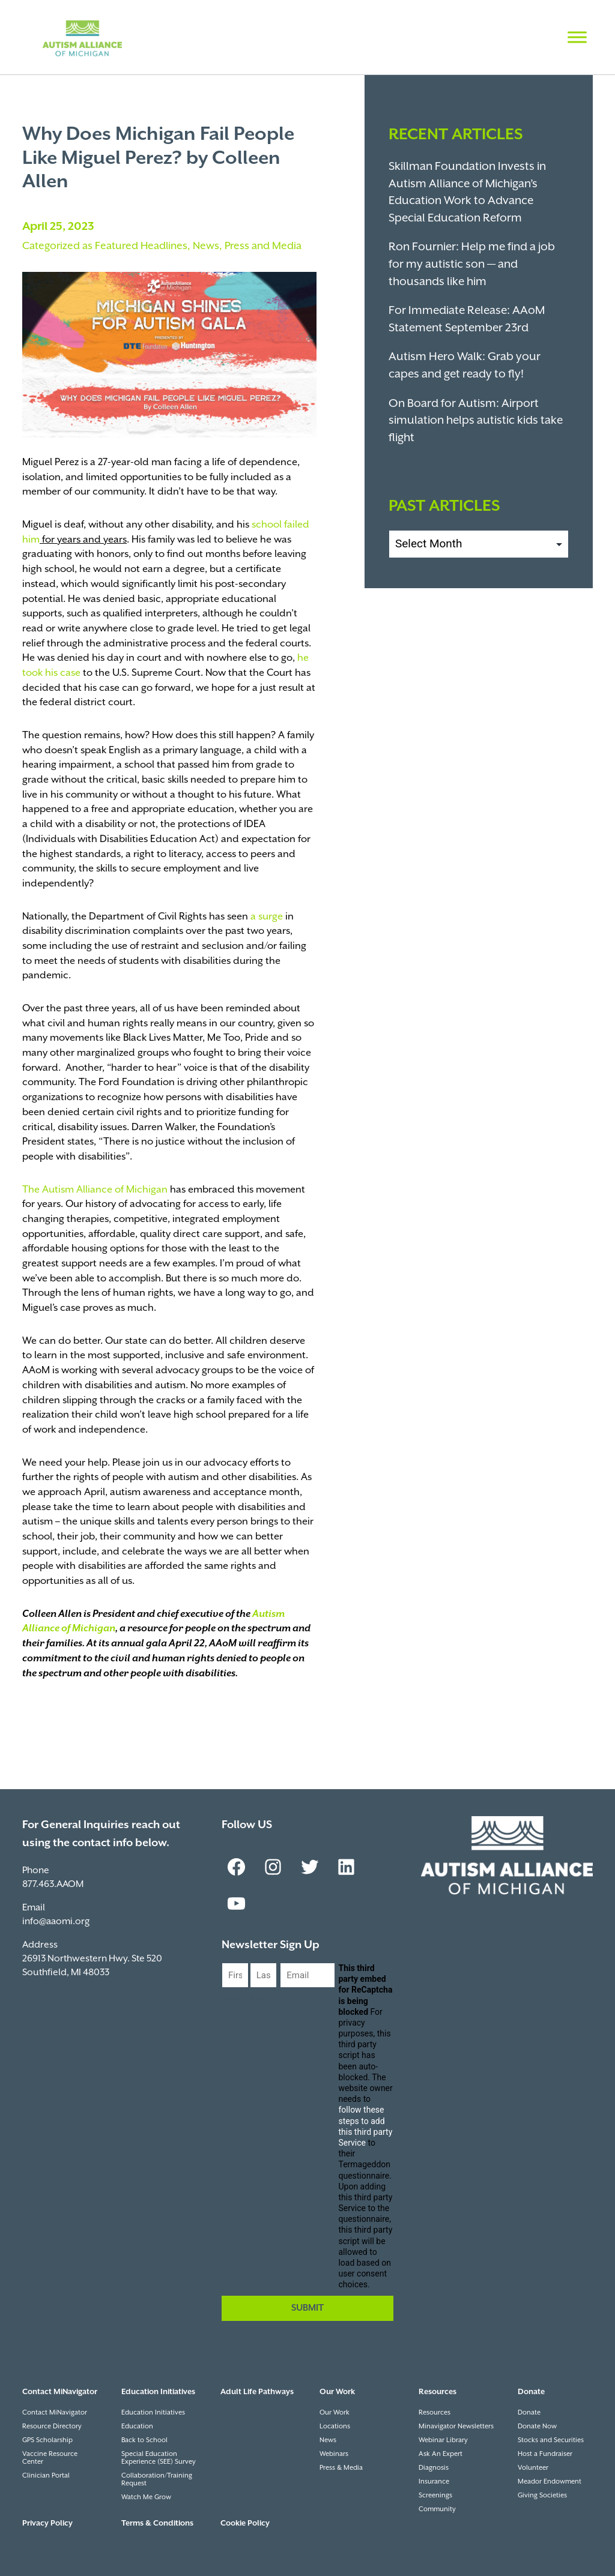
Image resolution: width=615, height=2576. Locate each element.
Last (259, 1997)
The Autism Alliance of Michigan (95, 1190)
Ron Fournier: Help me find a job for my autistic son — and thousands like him (472, 264)
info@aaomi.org (55, 1921)
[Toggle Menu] (577, 37)
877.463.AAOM (52, 1884)
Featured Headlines (141, 246)
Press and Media (263, 246)
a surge (266, 916)
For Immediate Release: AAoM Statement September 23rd (467, 319)
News (206, 246)
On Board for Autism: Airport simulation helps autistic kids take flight (476, 421)
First (231, 1997)
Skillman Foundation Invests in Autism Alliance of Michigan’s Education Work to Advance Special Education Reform (467, 192)
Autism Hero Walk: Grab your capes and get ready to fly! (465, 365)
